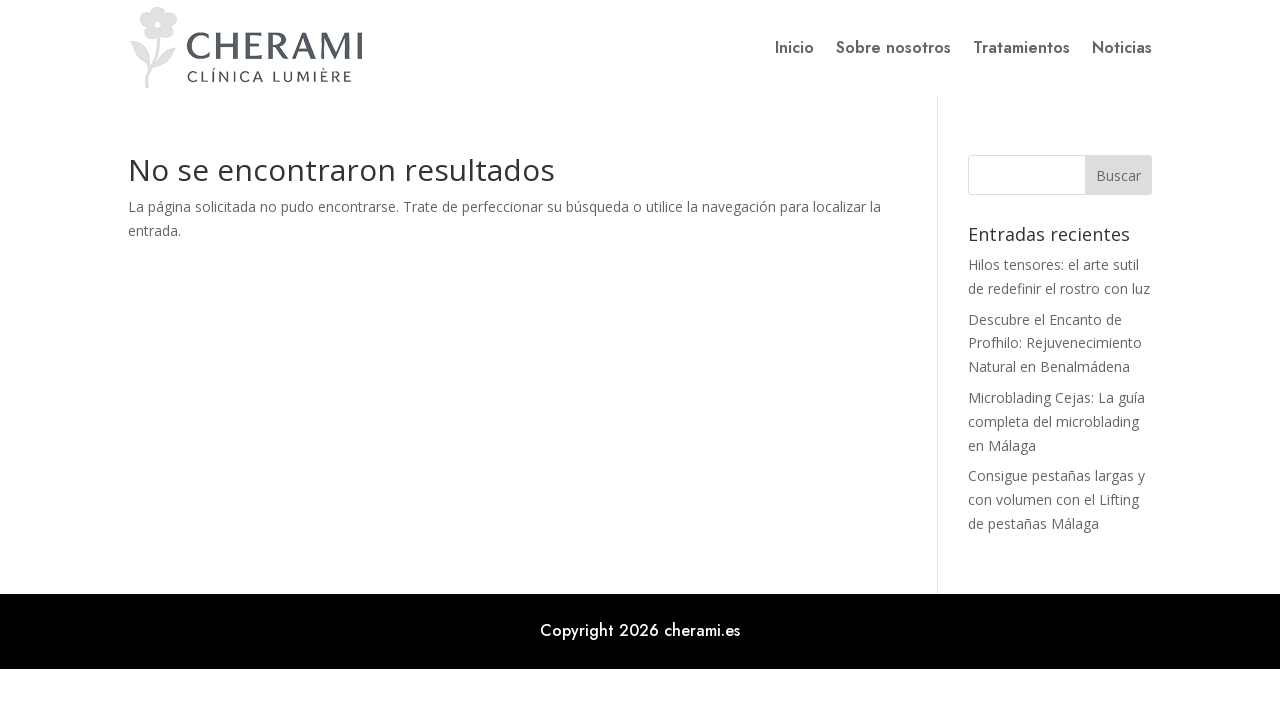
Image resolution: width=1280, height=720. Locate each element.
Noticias (1122, 47)
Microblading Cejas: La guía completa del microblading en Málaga (1056, 421)
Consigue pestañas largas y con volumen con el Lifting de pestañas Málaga (1056, 499)
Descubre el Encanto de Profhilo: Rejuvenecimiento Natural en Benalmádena (1055, 343)
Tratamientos (1021, 47)
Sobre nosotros (893, 47)
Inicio (794, 47)
